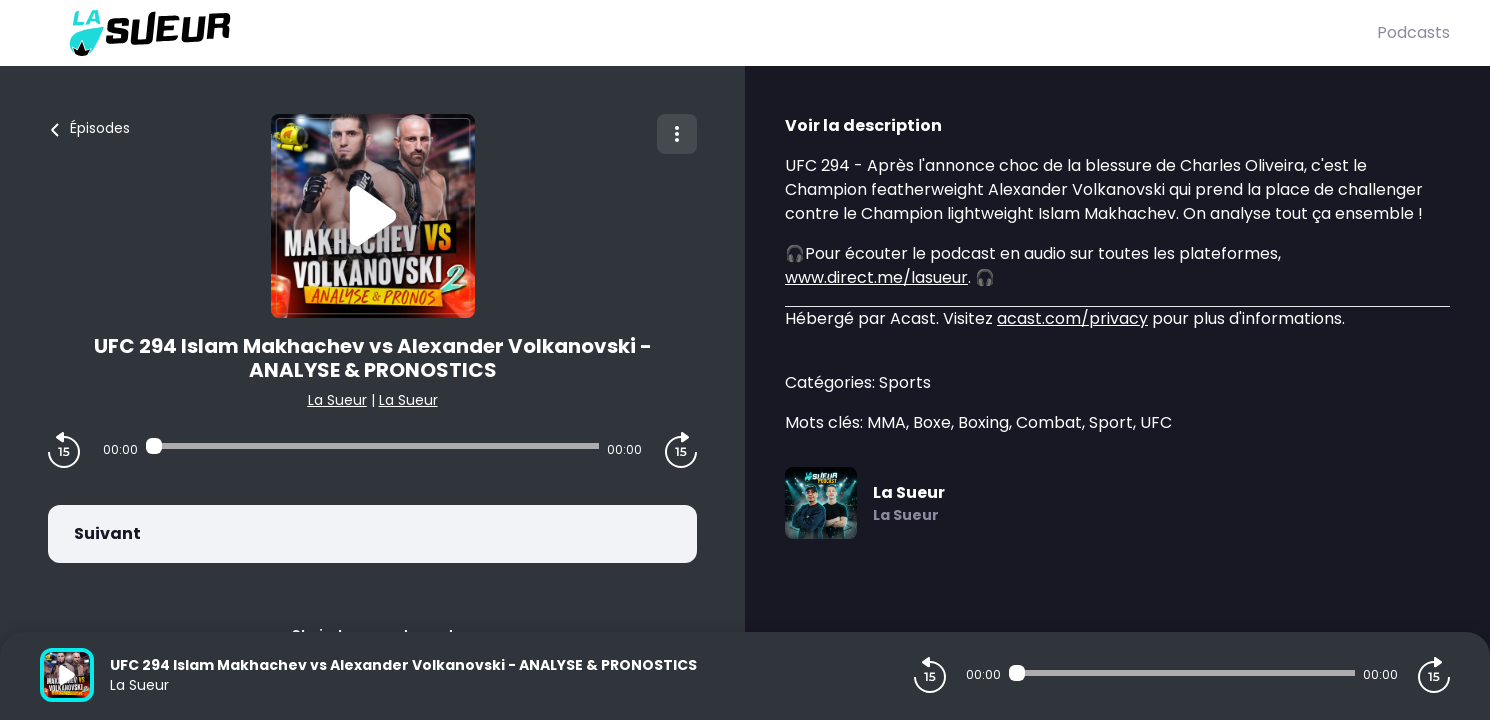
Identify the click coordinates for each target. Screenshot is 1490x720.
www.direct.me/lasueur (876, 277)
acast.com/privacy (1072, 318)
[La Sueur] (708, 33)
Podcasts (1413, 32)
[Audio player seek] (372, 446)
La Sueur (337, 400)
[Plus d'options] (677, 134)
